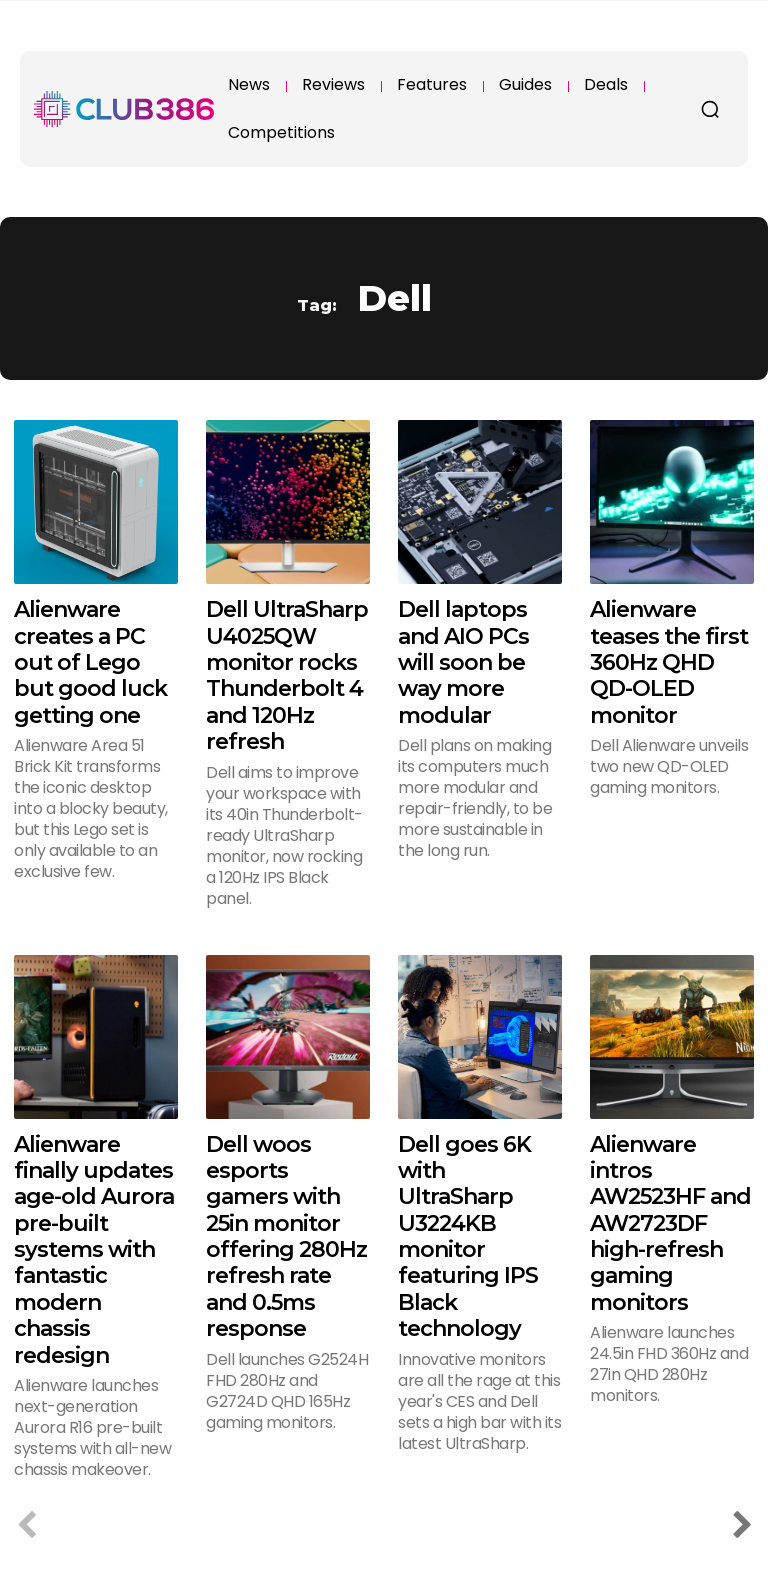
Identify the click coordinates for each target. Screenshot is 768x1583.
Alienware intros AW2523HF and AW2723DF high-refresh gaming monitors (670, 1223)
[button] (710, 109)
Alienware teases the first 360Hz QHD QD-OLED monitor (669, 662)
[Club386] (124, 109)
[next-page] (741, 1526)
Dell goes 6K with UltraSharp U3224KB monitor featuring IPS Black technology (468, 1237)
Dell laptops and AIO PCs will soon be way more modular (463, 662)
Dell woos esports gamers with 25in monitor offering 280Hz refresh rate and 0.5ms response (286, 1237)
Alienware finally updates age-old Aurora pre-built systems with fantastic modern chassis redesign (94, 1250)
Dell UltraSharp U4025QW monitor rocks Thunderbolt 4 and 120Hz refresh (287, 675)
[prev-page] (26, 1526)
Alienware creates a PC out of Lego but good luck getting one (90, 662)
